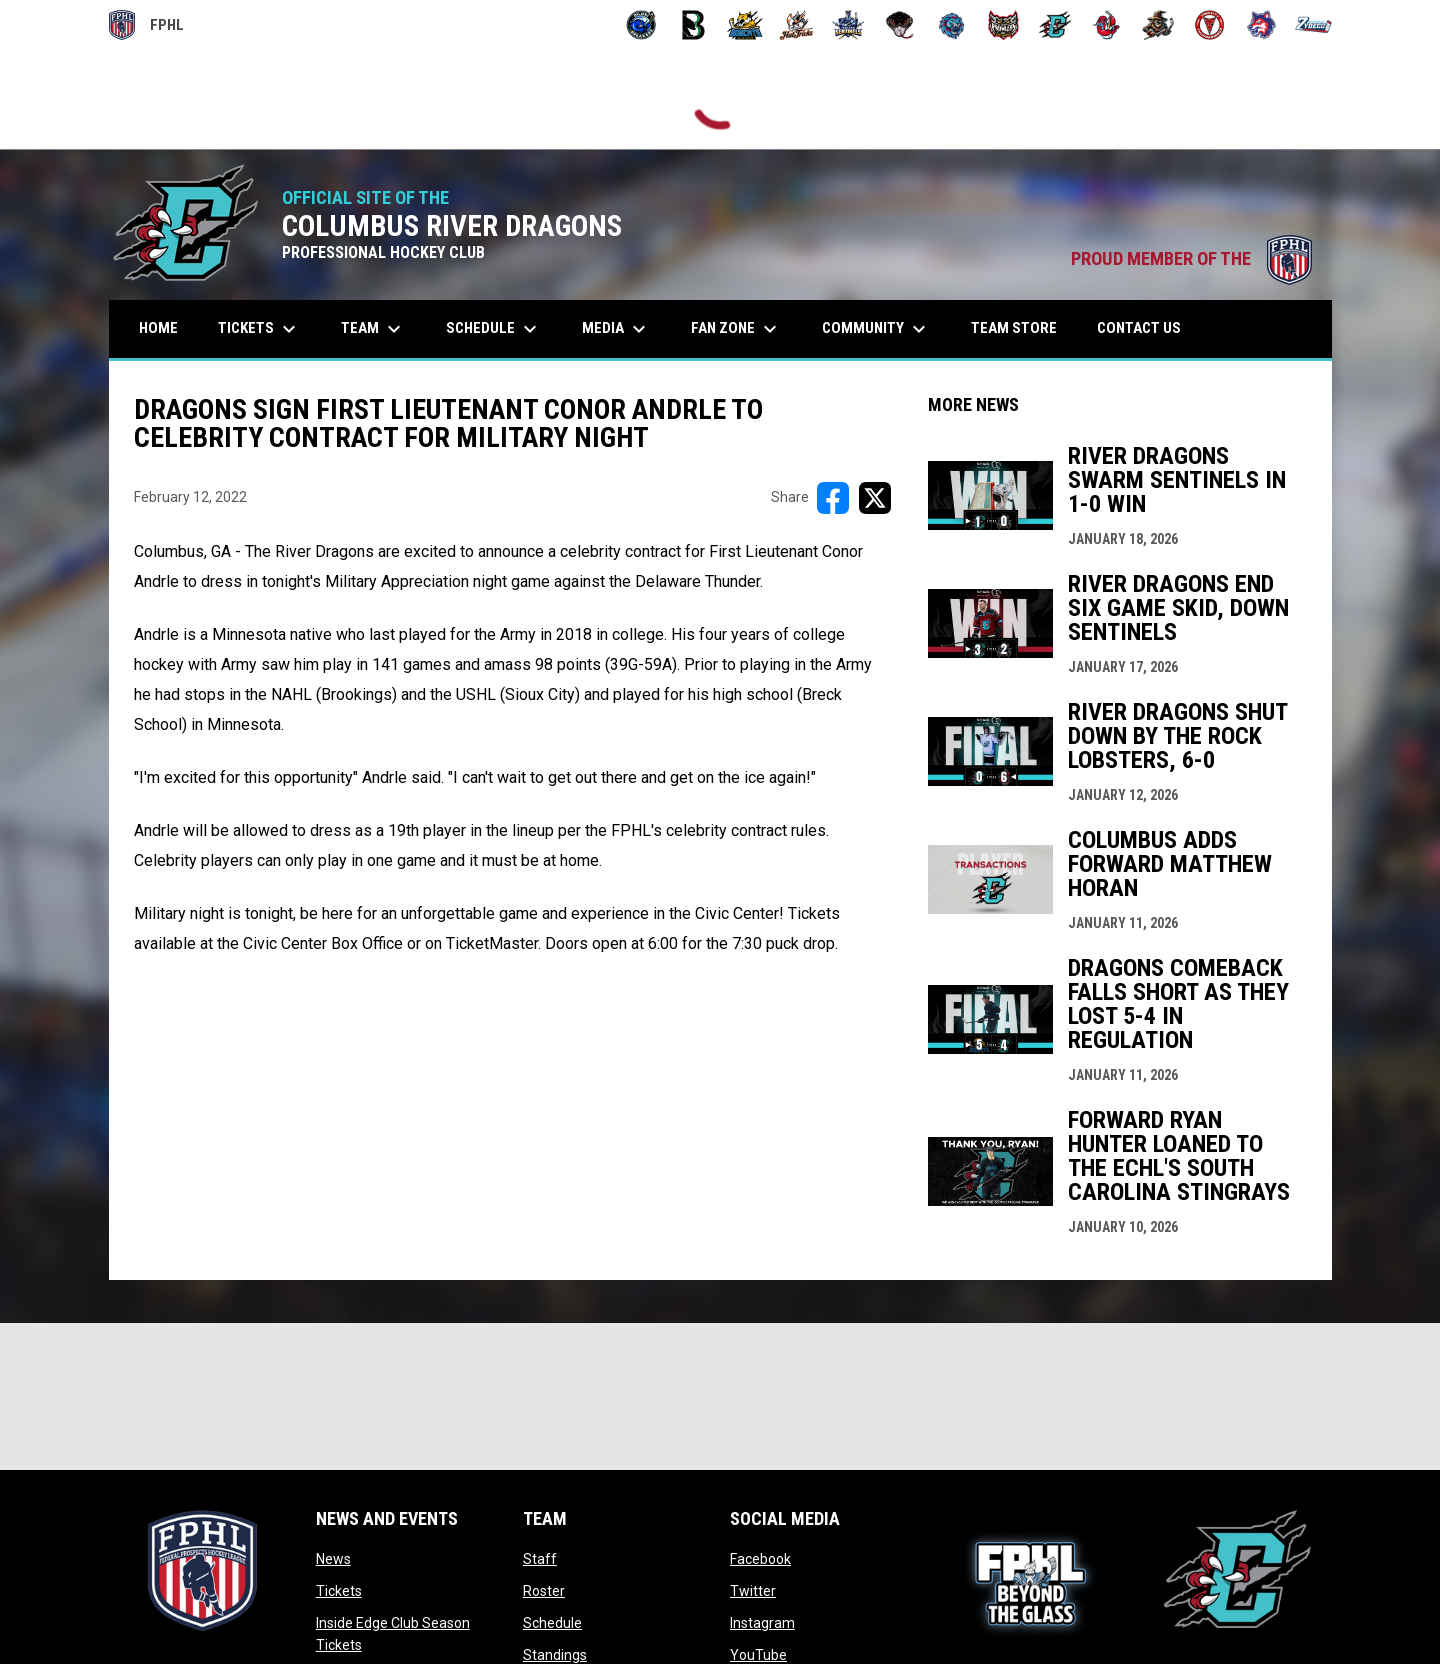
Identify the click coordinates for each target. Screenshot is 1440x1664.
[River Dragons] (1055, 25)
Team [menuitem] (373, 329)
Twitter (753, 1591)
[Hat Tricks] (796, 25)
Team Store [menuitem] (1021, 327)
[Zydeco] (1313, 25)
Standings (555, 1655)
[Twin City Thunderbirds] (1210, 25)
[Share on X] (875, 498)
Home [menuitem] (158, 328)
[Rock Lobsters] (1106, 25)
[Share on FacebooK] (833, 498)
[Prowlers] (1003, 25)
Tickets (339, 1591)
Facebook (760, 1559)
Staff (540, 1559)
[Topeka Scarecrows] (1158, 25)
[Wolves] (1261, 25)
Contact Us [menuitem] (1139, 328)
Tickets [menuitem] (259, 329)
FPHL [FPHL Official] (147, 25)
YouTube (758, 1655)
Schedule (552, 1623)
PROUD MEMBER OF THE (1191, 259)
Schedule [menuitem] (494, 329)
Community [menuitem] (876, 329)
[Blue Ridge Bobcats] (745, 25)
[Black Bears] (693, 25)
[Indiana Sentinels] (848, 25)
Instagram (762, 1623)
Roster (544, 1591)
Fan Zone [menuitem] (736, 329)
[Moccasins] (900, 25)
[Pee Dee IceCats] (951, 25)
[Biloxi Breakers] (641, 25)
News (333, 1559)
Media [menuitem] (616, 329)
